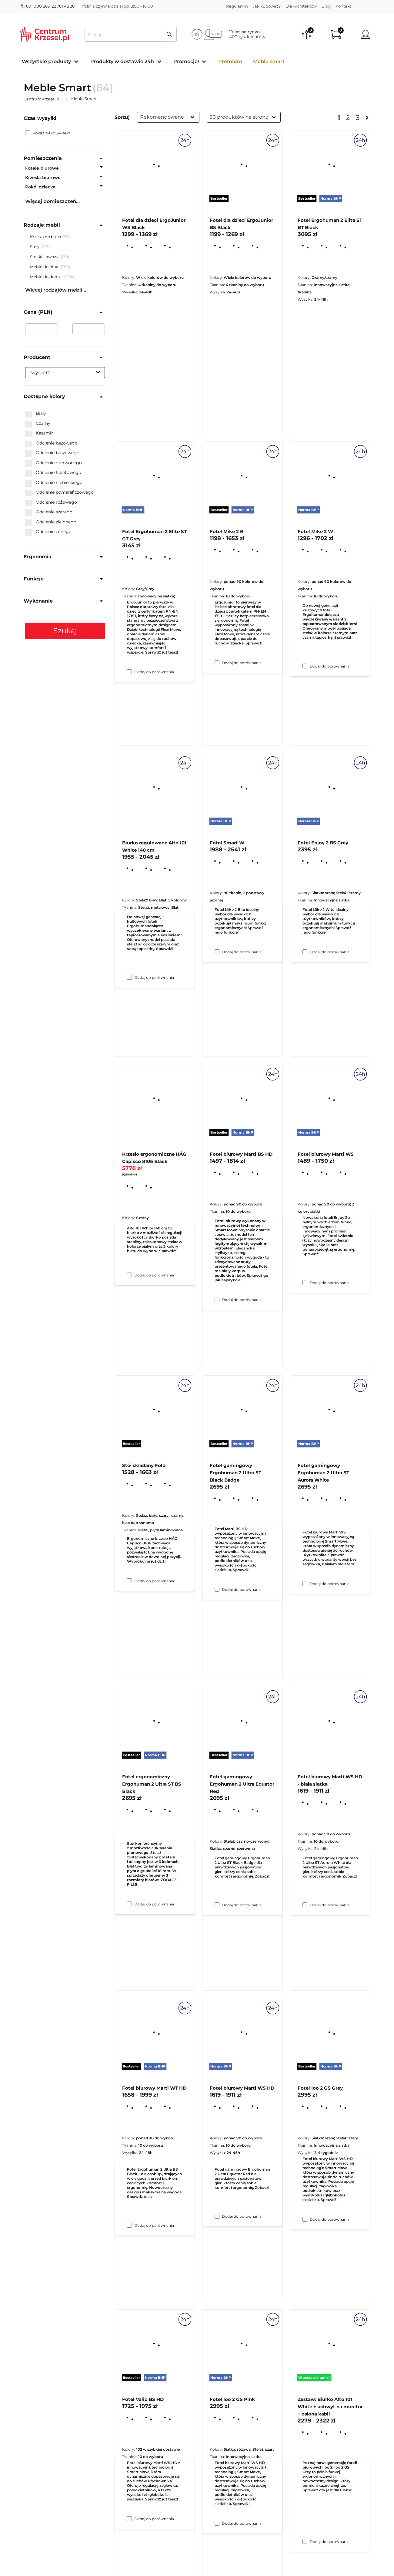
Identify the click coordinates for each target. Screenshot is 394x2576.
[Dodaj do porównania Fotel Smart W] (217, 1299)
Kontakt (343, 6)
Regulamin (237, 6)
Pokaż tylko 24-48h (47, 132)
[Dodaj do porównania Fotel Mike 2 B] (217, 951)
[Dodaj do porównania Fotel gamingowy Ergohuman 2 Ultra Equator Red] (217, 2216)
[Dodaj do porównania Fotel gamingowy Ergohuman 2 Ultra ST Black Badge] (217, 1904)
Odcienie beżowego (51, 443)
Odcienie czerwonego (53, 463)
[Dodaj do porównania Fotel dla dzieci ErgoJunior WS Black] (129, 671)
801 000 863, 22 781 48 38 (48, 6)
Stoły (35, 246)
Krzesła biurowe (43, 177)
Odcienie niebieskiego (53, 482)
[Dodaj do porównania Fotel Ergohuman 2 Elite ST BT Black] (304, 666)
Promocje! (186, 61)
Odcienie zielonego (50, 522)
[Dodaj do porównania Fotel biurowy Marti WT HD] (129, 2518)
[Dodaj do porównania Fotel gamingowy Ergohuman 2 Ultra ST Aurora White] (304, 1904)
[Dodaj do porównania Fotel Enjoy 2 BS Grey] (304, 1282)
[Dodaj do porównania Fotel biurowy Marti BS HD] (217, 1589)
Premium (230, 61)
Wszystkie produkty (46, 61)
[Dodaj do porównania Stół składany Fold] (129, 1904)
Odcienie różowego (51, 502)
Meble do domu (46, 276)
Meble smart (269, 61)
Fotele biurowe (42, 168)
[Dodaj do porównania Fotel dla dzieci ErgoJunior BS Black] (217, 662)
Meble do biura (45, 266)
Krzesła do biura (46, 236)
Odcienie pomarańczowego (59, 492)
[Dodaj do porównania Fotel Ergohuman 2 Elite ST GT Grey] (129, 977)
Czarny (37, 423)
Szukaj (65, 630)
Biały (35, 413)
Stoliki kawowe (45, 256)
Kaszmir (39, 433)
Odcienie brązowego (52, 453)
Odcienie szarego (48, 512)
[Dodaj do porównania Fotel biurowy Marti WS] (304, 1583)
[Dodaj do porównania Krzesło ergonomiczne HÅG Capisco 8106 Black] (129, 1580)
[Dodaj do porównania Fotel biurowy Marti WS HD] (217, 2523)
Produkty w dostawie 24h (122, 61)
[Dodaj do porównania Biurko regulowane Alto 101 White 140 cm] (129, 1275)
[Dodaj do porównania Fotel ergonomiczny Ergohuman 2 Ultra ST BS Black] (129, 2225)
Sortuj (122, 117)
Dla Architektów (301, 6)
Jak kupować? (267, 6)
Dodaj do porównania (154, 672)
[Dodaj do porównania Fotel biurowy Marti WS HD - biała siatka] (304, 2219)
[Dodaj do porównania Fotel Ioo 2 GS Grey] (304, 2541)
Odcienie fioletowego (53, 472)
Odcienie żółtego (48, 532)
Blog (326, 6)
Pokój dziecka (40, 187)
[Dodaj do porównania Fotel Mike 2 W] (304, 951)
